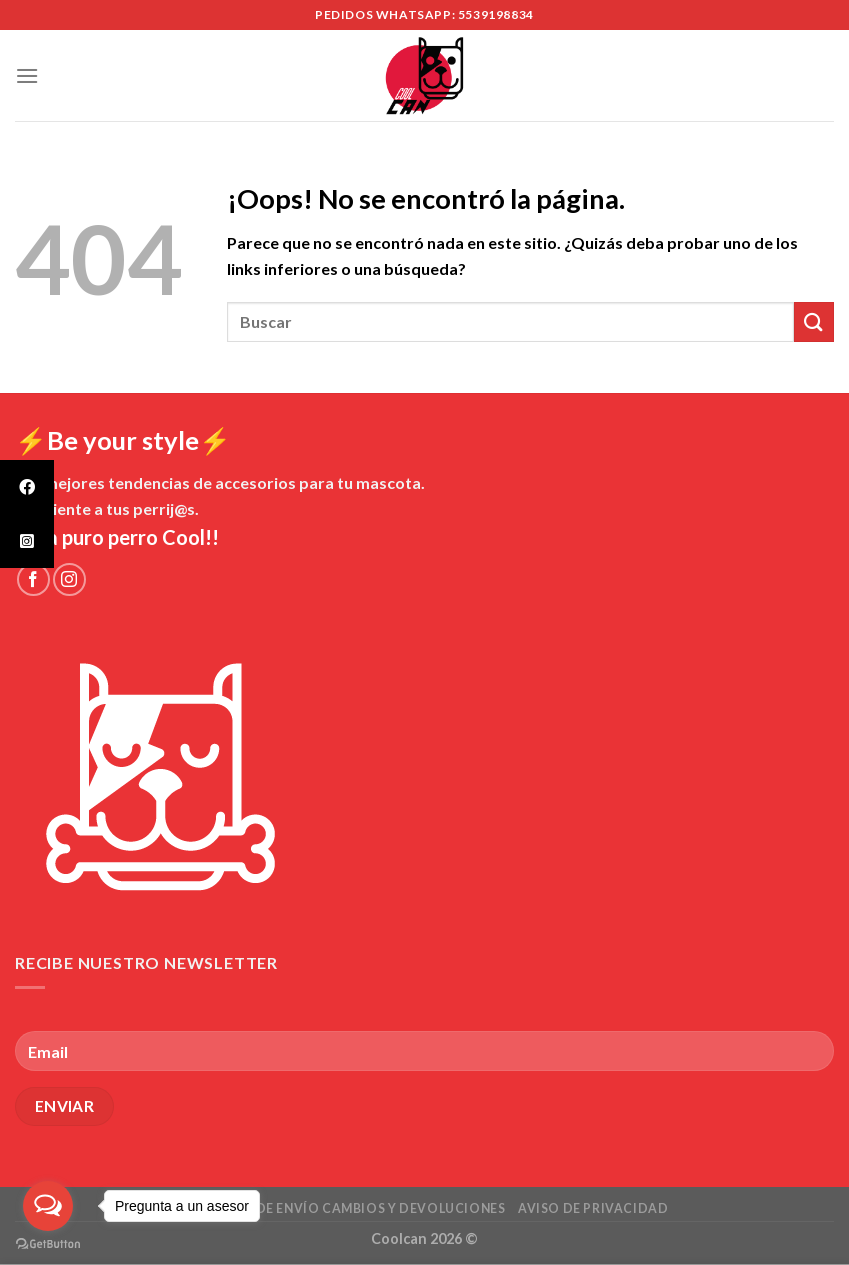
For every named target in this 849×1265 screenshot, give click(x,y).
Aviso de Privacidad (593, 1208)
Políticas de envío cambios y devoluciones (342, 1208)
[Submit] (814, 321)
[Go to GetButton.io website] (48, 1244)
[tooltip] (27, 487)
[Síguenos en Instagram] (69, 579)
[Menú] (27, 75)
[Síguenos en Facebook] (33, 579)
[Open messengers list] (48, 1206)
